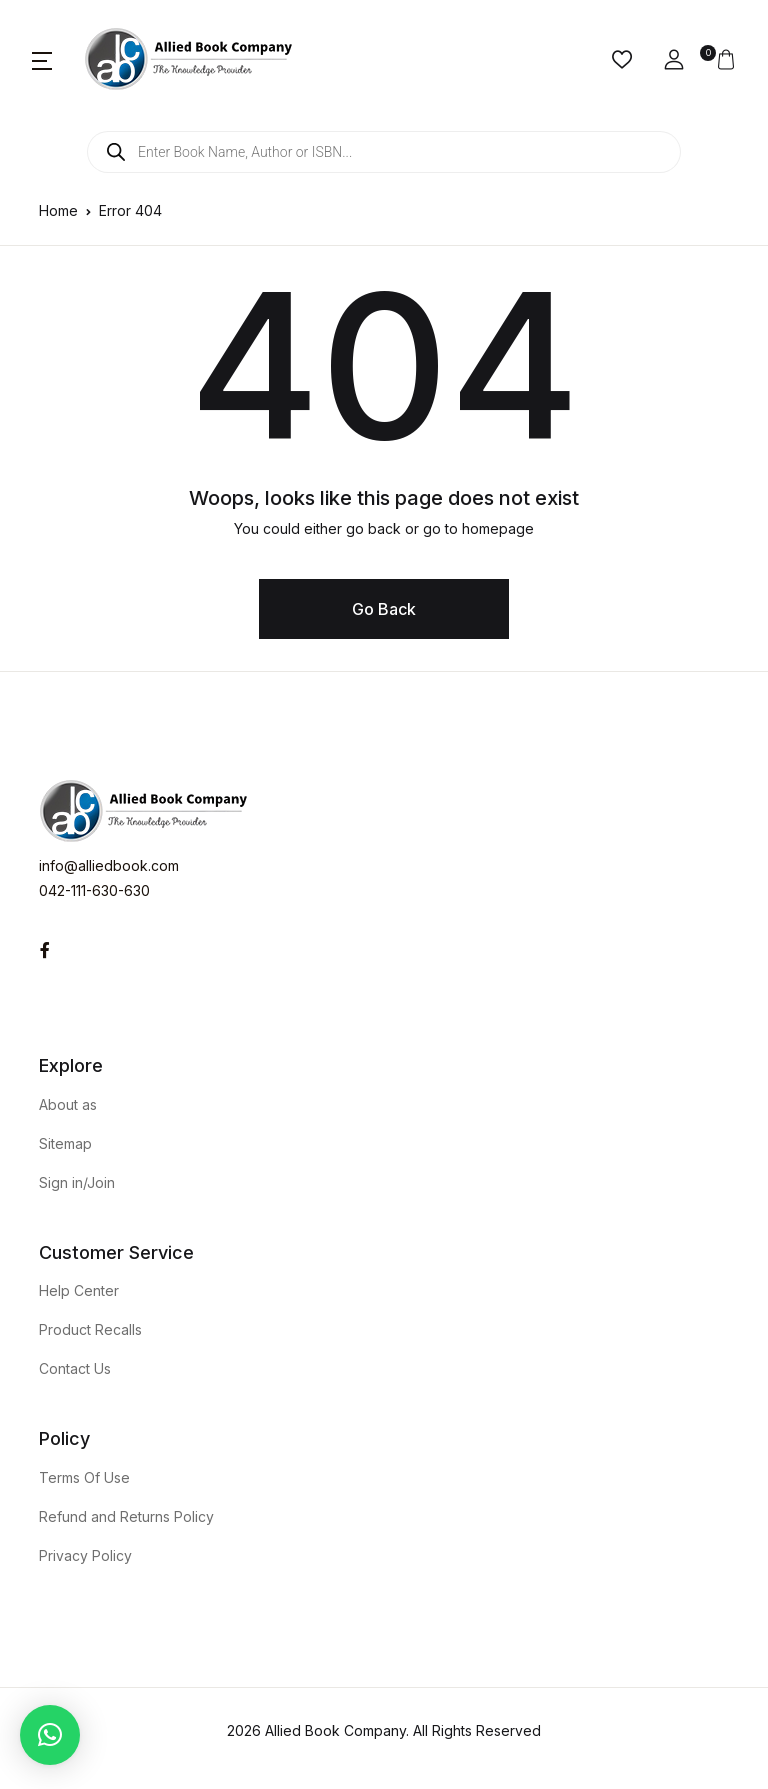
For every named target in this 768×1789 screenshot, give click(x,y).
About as (68, 1104)
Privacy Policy (85, 1555)
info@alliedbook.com (109, 865)
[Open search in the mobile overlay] (384, 152)
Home (58, 210)
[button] (42, 60)
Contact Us (75, 1368)
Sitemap (65, 1143)
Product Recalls (90, 1329)
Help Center (79, 1290)
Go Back (384, 609)
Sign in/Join (77, 1182)
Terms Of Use (84, 1477)
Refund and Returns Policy (126, 1516)
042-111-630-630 (94, 890)
